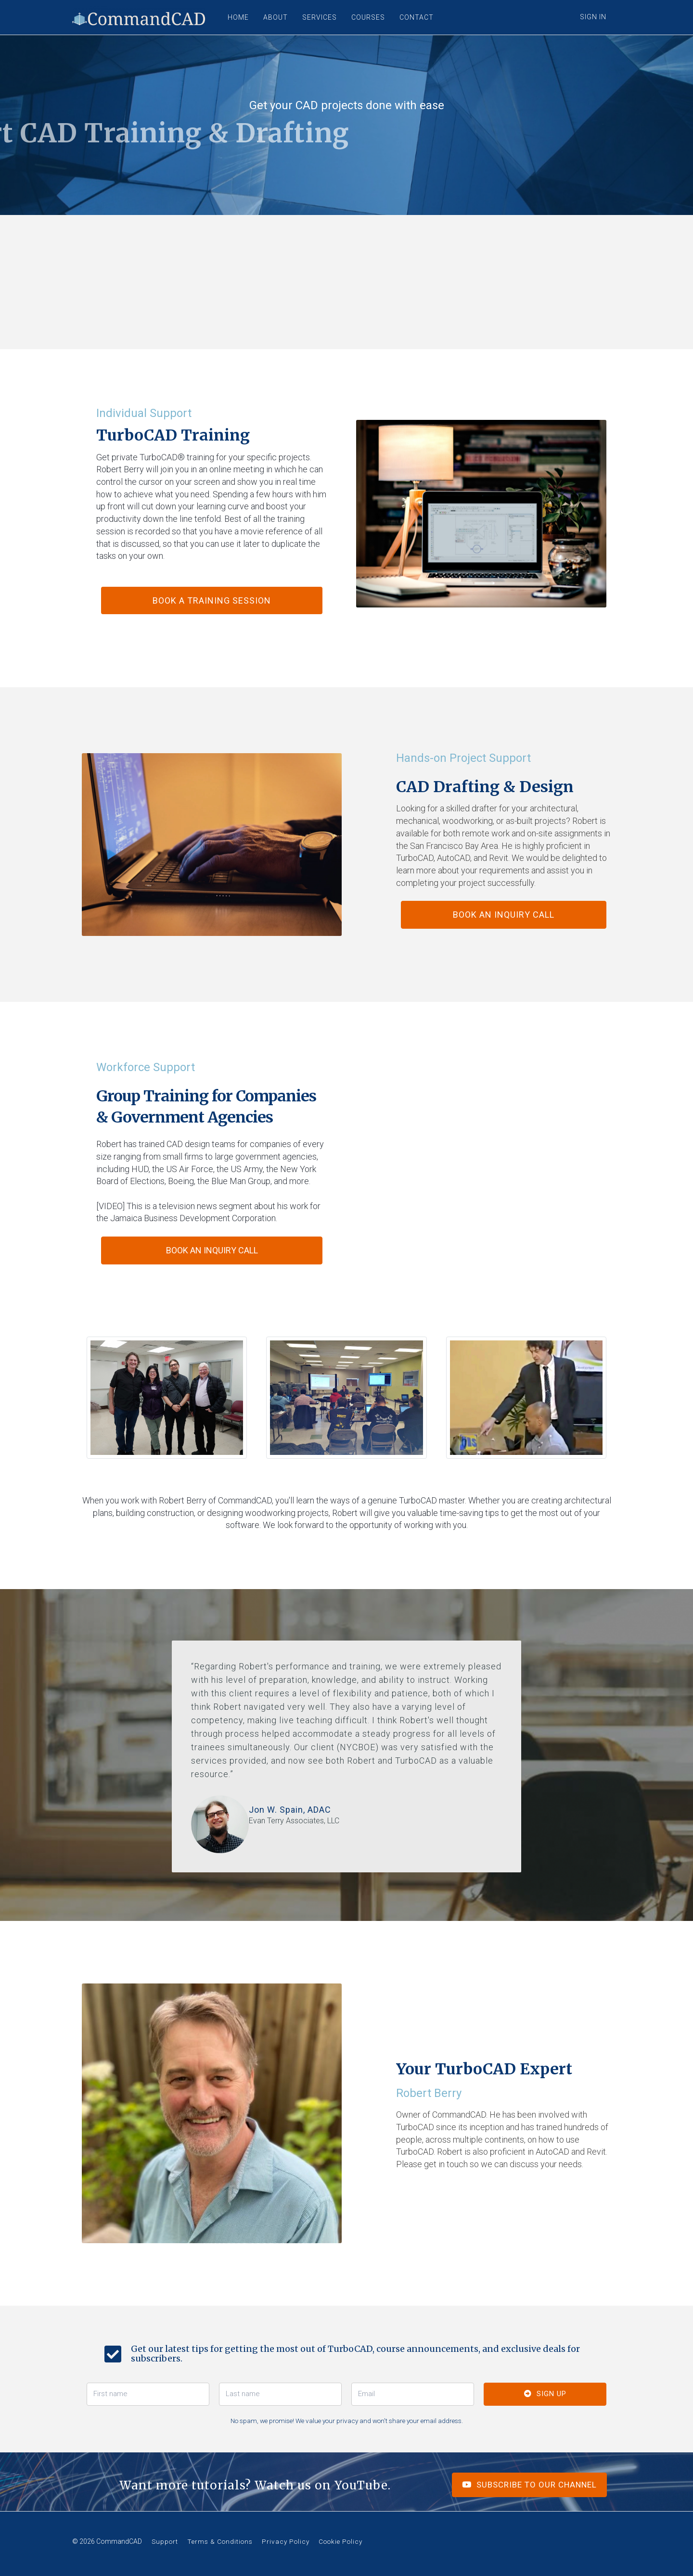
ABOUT (275, 17)
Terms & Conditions (220, 2541)
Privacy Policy (285, 2541)
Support (165, 2541)
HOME (238, 17)
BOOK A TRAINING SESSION (212, 600)
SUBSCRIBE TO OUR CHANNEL (529, 2484)
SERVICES (319, 17)
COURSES (368, 17)
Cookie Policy (340, 2541)
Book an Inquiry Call (503, 914)
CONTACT (416, 17)
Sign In (593, 17)
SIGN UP (545, 2393)
